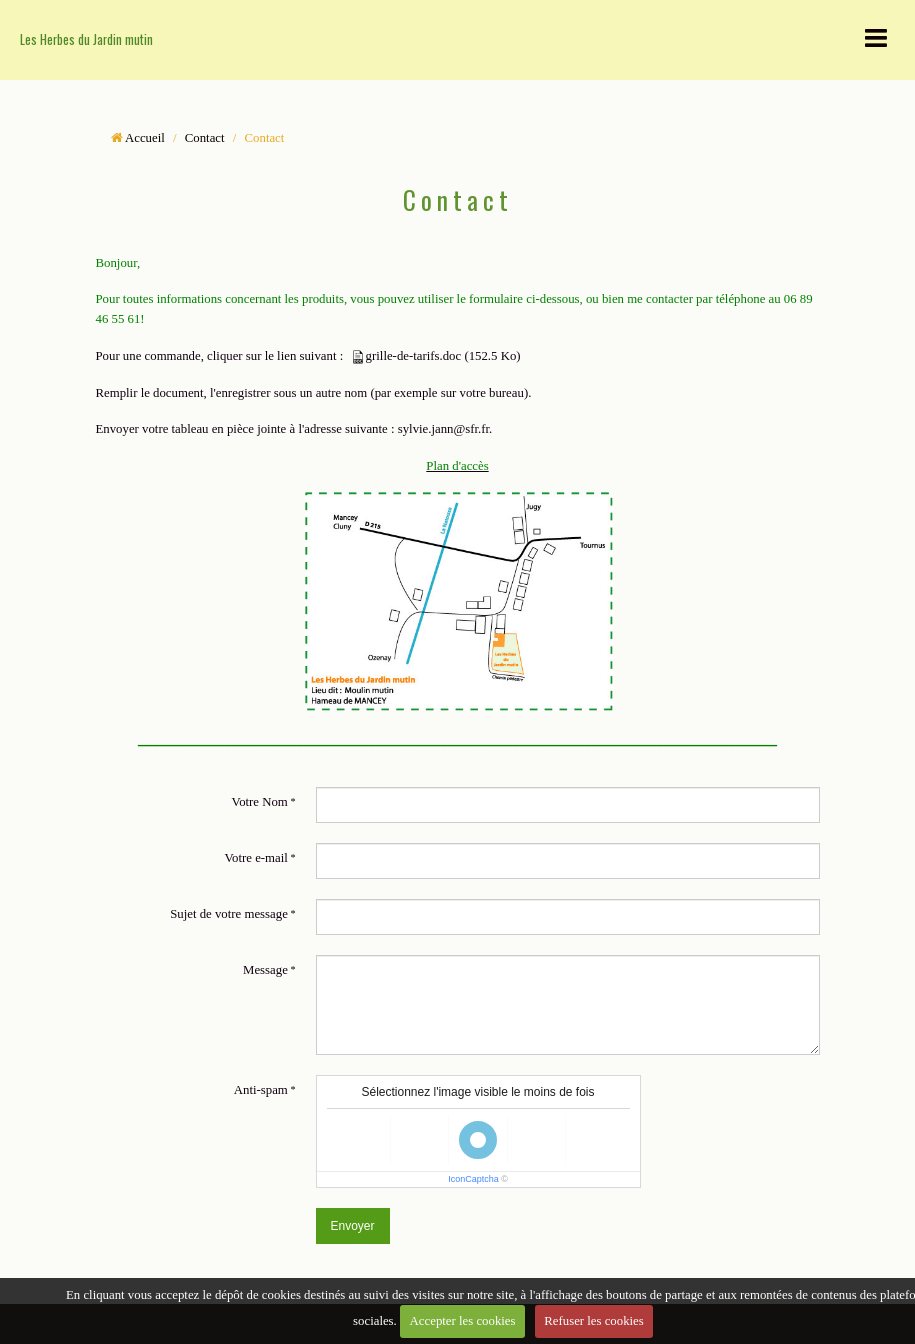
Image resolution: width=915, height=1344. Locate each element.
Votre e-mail (255, 858)
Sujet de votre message (229, 914)
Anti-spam (261, 1090)
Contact (205, 138)
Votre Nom (260, 802)
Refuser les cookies (594, 1321)
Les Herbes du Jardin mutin (86, 39)
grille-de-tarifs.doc (414, 356)
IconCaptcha (473, 1179)
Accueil (145, 138)
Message (265, 970)
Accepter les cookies (463, 1321)
